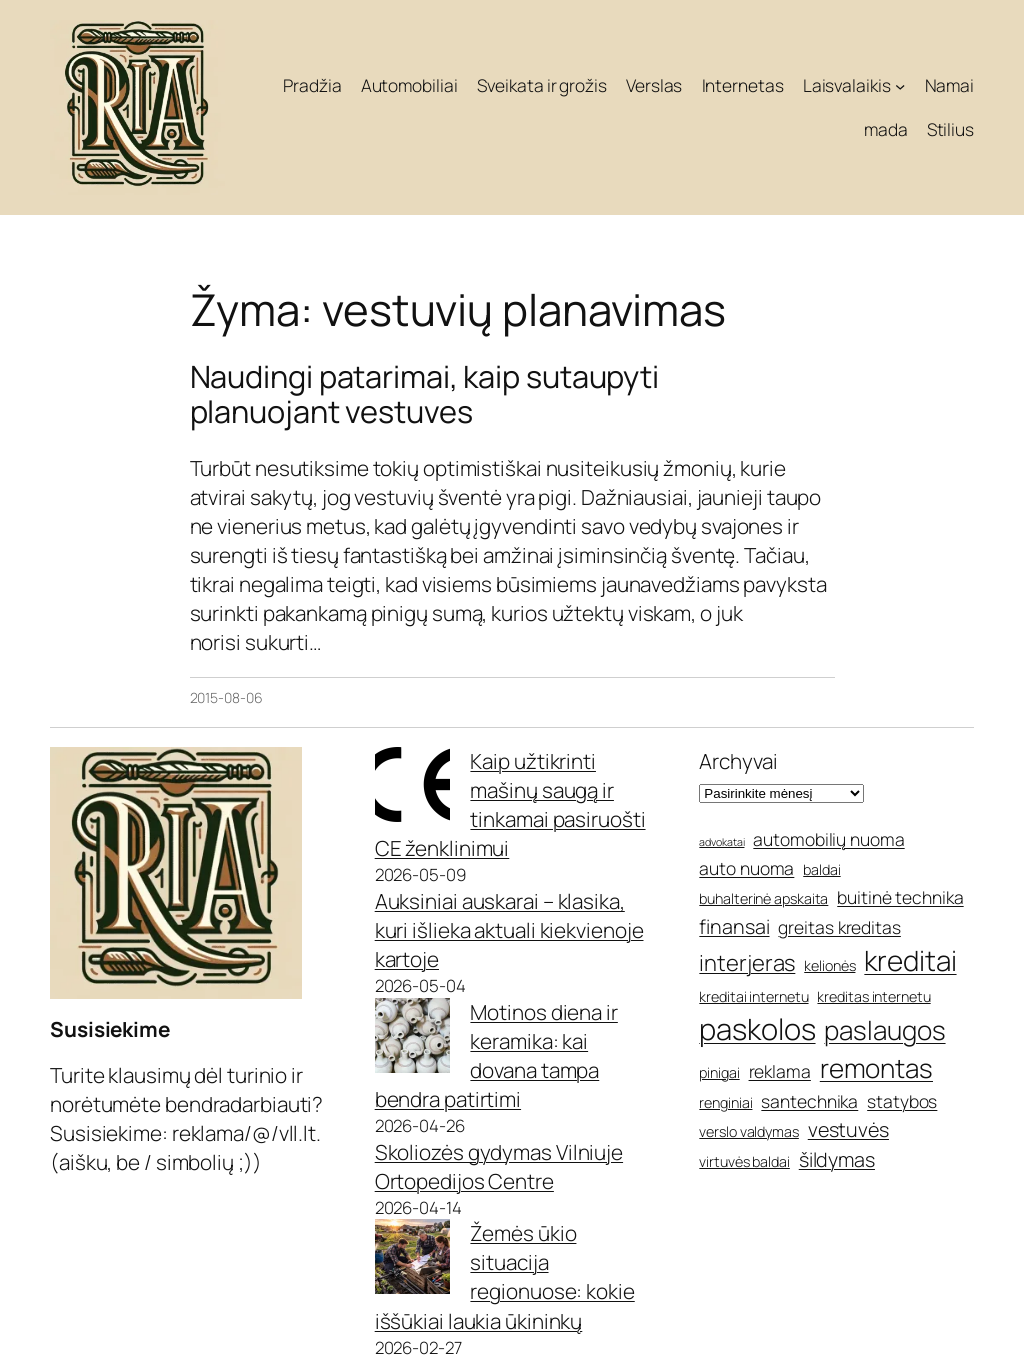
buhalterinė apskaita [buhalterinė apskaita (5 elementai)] (763, 898)
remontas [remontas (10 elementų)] (876, 1068)
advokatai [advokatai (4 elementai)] (721, 842)
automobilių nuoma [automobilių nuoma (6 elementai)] (828, 839)
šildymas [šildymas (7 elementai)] (837, 1159)
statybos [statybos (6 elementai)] (902, 1101)
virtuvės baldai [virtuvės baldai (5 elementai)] (744, 1161)
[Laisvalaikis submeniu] (900, 85)
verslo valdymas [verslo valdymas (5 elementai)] (749, 1131)
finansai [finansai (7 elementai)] (734, 926)
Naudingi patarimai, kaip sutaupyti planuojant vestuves (425, 393)
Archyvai (738, 761)
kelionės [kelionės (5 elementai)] (829, 965)
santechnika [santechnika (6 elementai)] (809, 1101)
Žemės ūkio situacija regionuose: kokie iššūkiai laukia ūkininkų (505, 1276)
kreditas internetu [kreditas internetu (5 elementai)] (873, 996)
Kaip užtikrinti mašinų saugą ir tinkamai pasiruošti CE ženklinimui (510, 804)
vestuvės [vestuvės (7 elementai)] (848, 1129)
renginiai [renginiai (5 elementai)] (725, 1102)
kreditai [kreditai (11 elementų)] (910, 960)
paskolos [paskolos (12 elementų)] (757, 1029)
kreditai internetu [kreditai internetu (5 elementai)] (753, 996)
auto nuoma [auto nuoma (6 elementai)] (746, 868)
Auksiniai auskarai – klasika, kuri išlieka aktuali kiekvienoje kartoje (509, 930)
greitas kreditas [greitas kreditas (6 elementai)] (839, 927)
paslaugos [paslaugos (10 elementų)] (884, 1030)
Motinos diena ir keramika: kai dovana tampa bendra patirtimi (496, 1055)
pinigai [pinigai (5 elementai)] (719, 1072)
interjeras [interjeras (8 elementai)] (747, 963)
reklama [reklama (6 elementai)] (780, 1071)
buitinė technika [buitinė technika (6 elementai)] (900, 897)
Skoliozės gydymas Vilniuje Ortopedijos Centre (499, 1166)
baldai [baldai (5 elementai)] (821, 869)
